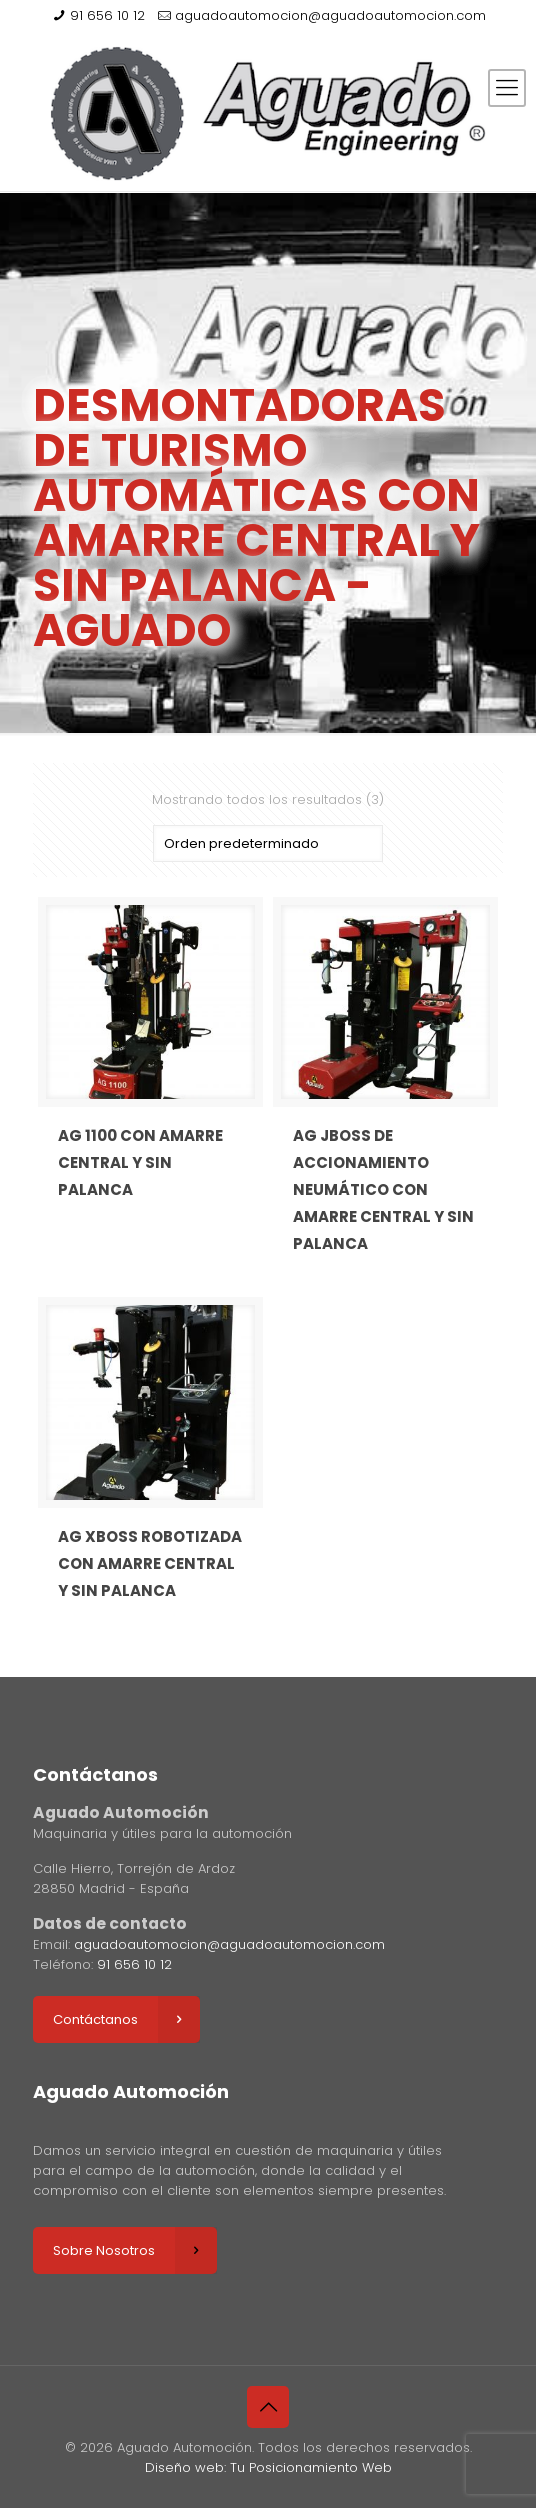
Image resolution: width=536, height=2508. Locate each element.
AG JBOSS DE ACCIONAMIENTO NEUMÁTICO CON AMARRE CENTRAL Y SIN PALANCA (383, 1189)
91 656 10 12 (107, 15)
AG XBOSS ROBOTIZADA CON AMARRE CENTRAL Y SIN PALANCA (150, 1563)
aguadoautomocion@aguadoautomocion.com (330, 15)
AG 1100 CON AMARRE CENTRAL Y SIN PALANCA (140, 1162)
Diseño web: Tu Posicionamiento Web (268, 2467)
